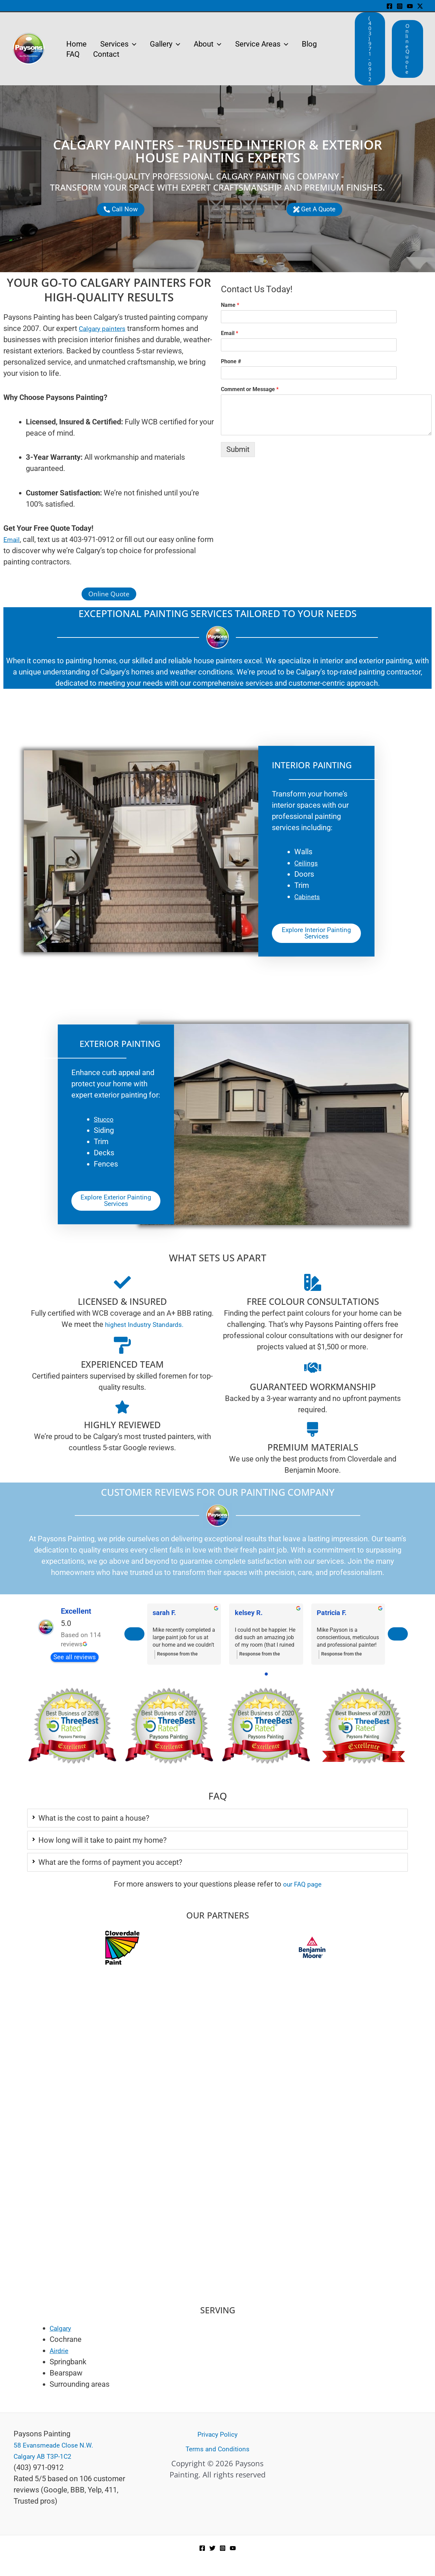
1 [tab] (197, 1785)
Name (230, 305)
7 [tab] (237, 1785)
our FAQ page (302, 1892)
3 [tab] (210, 1785)
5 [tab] (224, 1785)
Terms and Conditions (217, 2449)
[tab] (217, 1826)
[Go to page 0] (266, 1681)
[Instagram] (400, 6)
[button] (370, 48)
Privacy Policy (217, 2434)
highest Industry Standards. (144, 1330)
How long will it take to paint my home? (102, 1848)
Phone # (231, 361)
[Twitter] (212, 2548)
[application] (134, 44)
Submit (237, 449)
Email (229, 333)
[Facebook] (389, 6)
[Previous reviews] (134, 1642)
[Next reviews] (397, 1642)
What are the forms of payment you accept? (110, 1870)
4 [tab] (217, 1785)
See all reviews (74, 1665)
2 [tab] (204, 1785)
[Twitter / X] (420, 6)
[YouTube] (410, 6)
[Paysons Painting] (217, 2255)
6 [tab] (231, 1785)
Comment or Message (250, 389)
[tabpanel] (72, 1734)
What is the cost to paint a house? (93, 1826)
